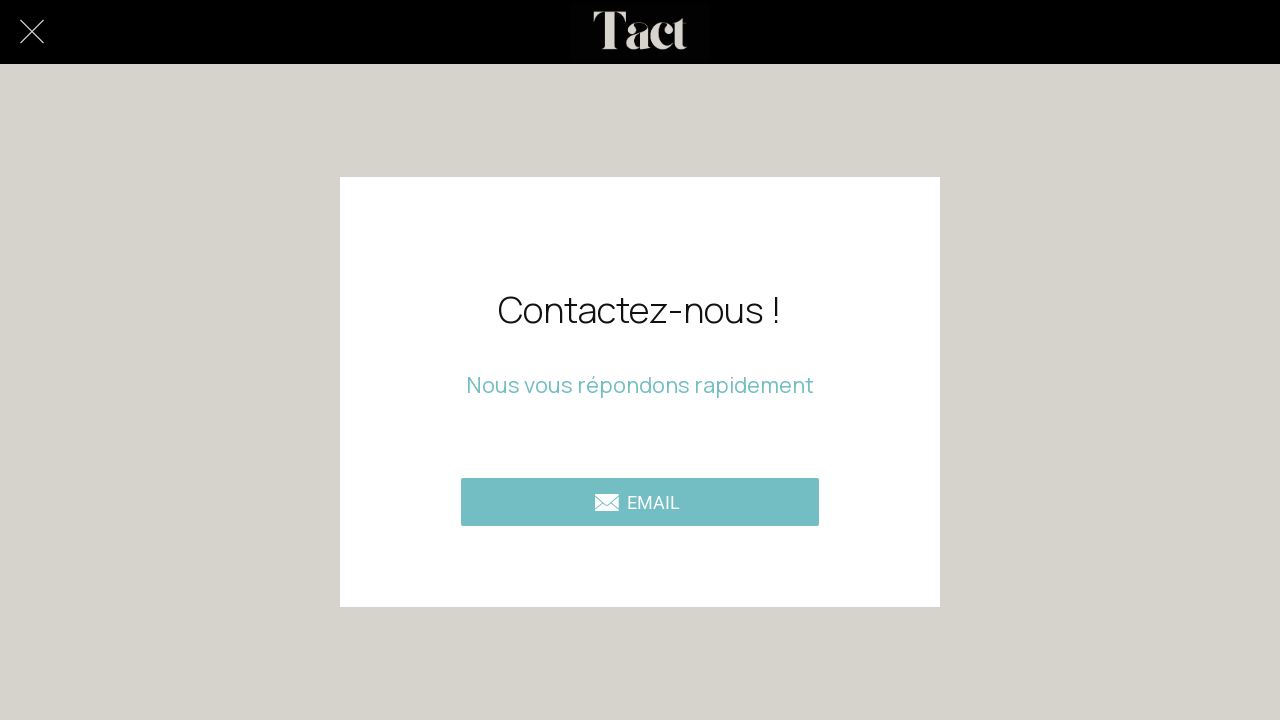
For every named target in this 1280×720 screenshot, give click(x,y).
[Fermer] (32, 32)
